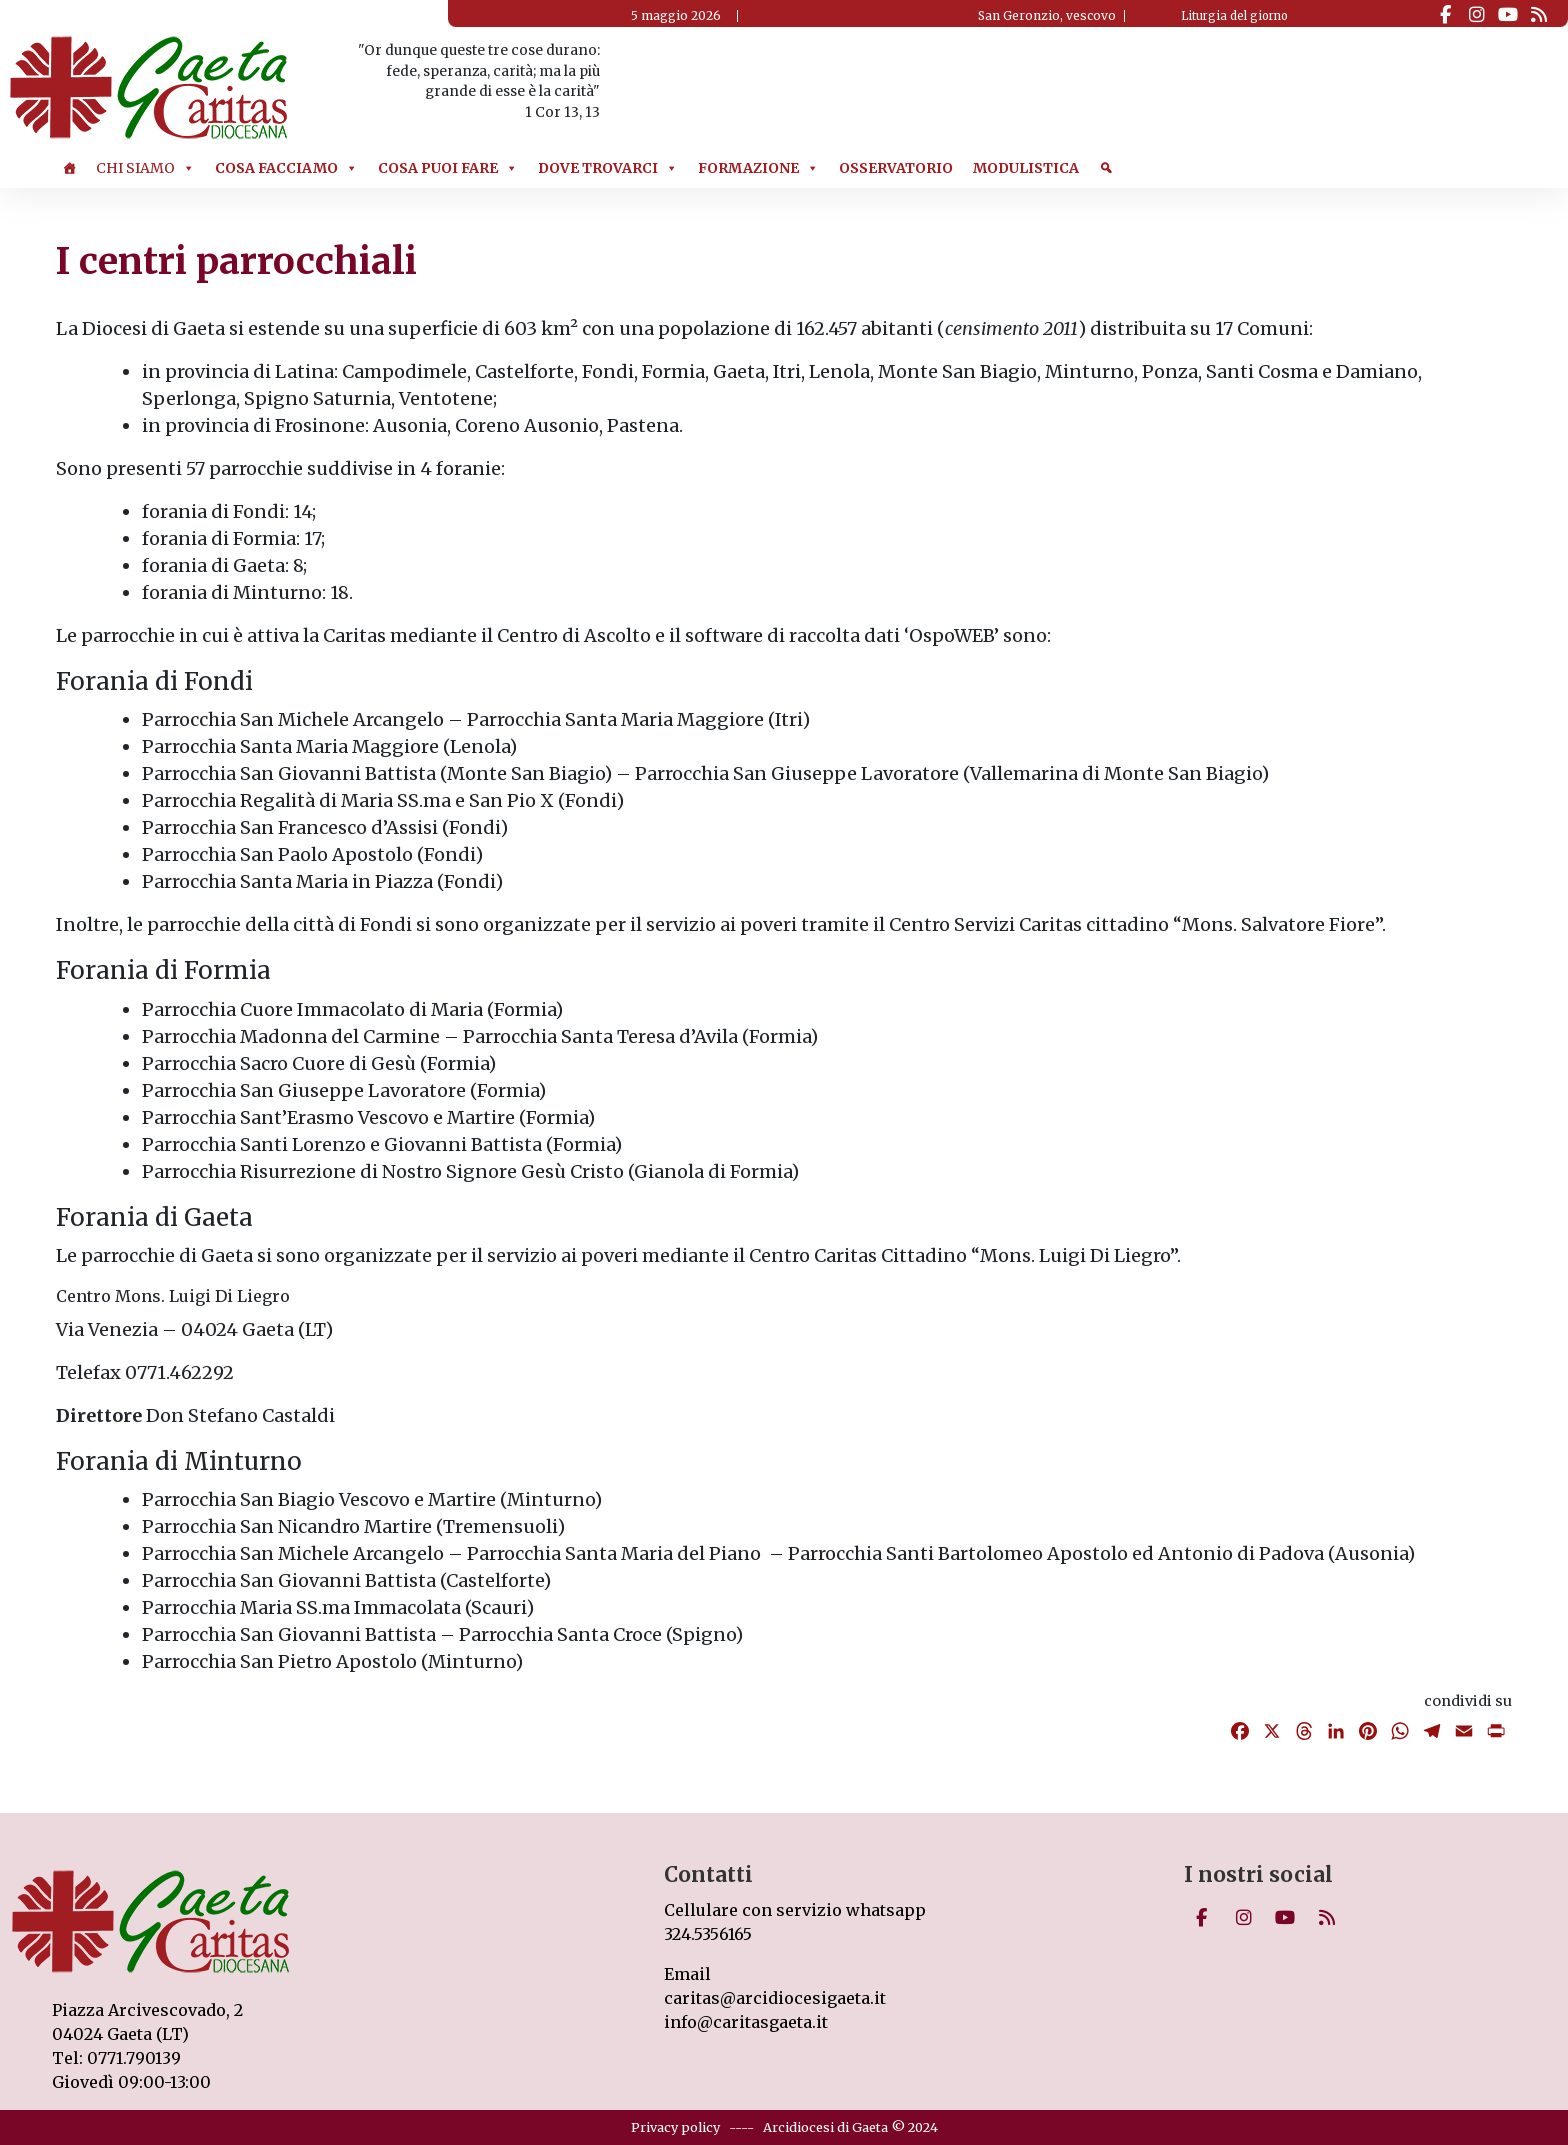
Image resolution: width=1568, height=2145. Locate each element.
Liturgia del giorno (1234, 16)
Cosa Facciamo (286, 168)
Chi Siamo (145, 168)
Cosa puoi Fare (448, 168)
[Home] (69, 168)
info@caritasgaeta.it (746, 2022)
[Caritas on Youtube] (1507, 15)
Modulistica (1026, 168)
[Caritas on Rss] (1538, 15)
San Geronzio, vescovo (1047, 15)
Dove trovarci (608, 168)
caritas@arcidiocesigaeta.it (775, 1998)
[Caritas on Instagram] (1476, 15)
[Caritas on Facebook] (1445, 15)
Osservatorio (896, 168)
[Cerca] (1106, 168)
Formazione (758, 168)
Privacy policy (675, 2127)
